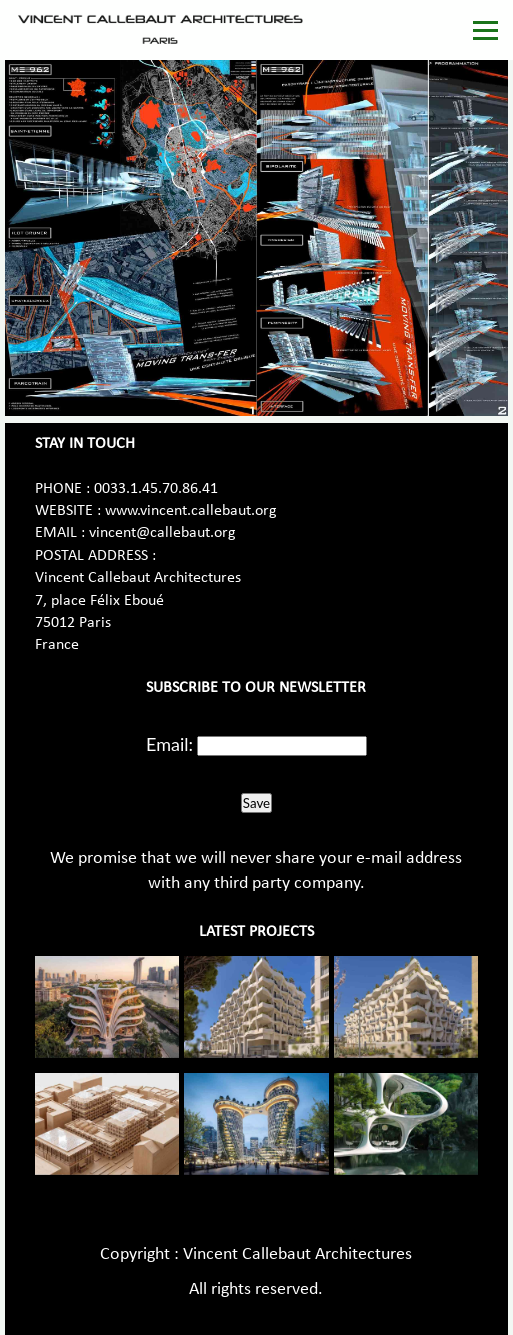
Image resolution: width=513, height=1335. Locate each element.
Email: (169, 744)
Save (256, 803)
